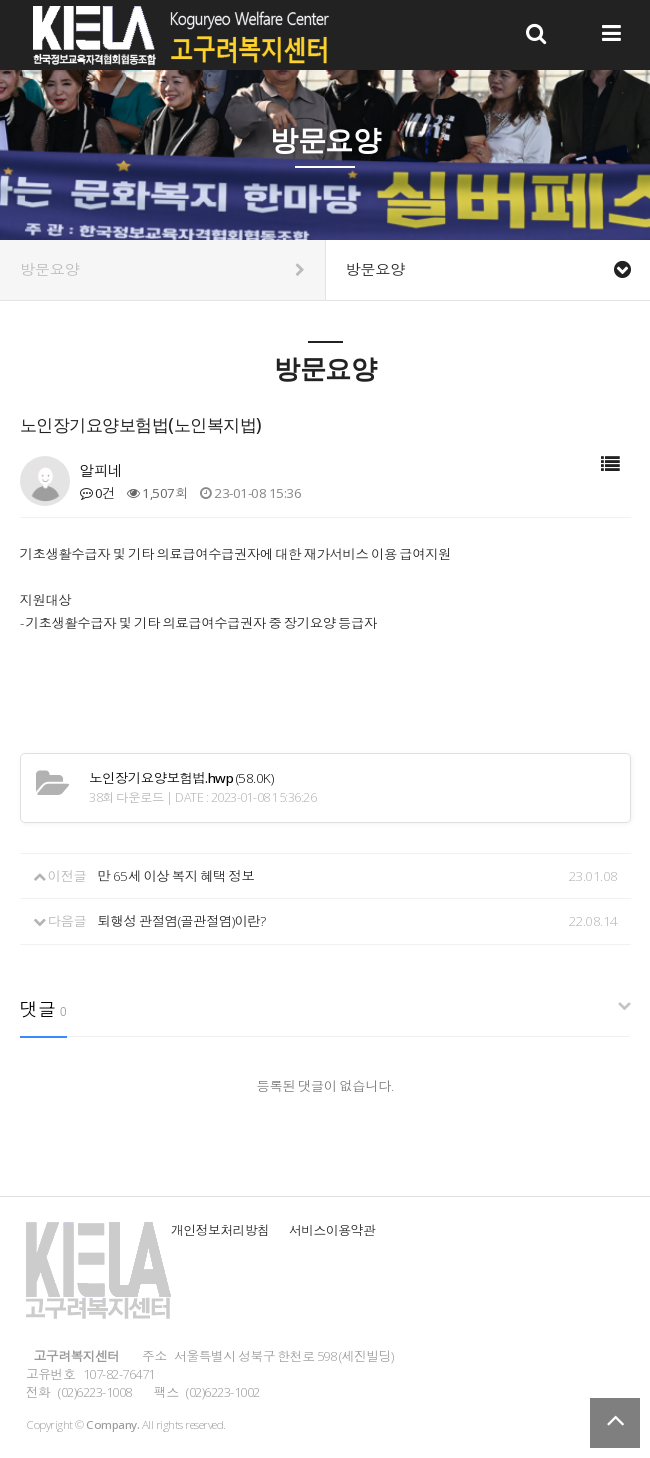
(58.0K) (181, 778)
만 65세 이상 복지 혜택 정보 (176, 876)
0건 (97, 493)
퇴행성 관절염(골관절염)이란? (182, 921)
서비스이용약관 (332, 1230)
